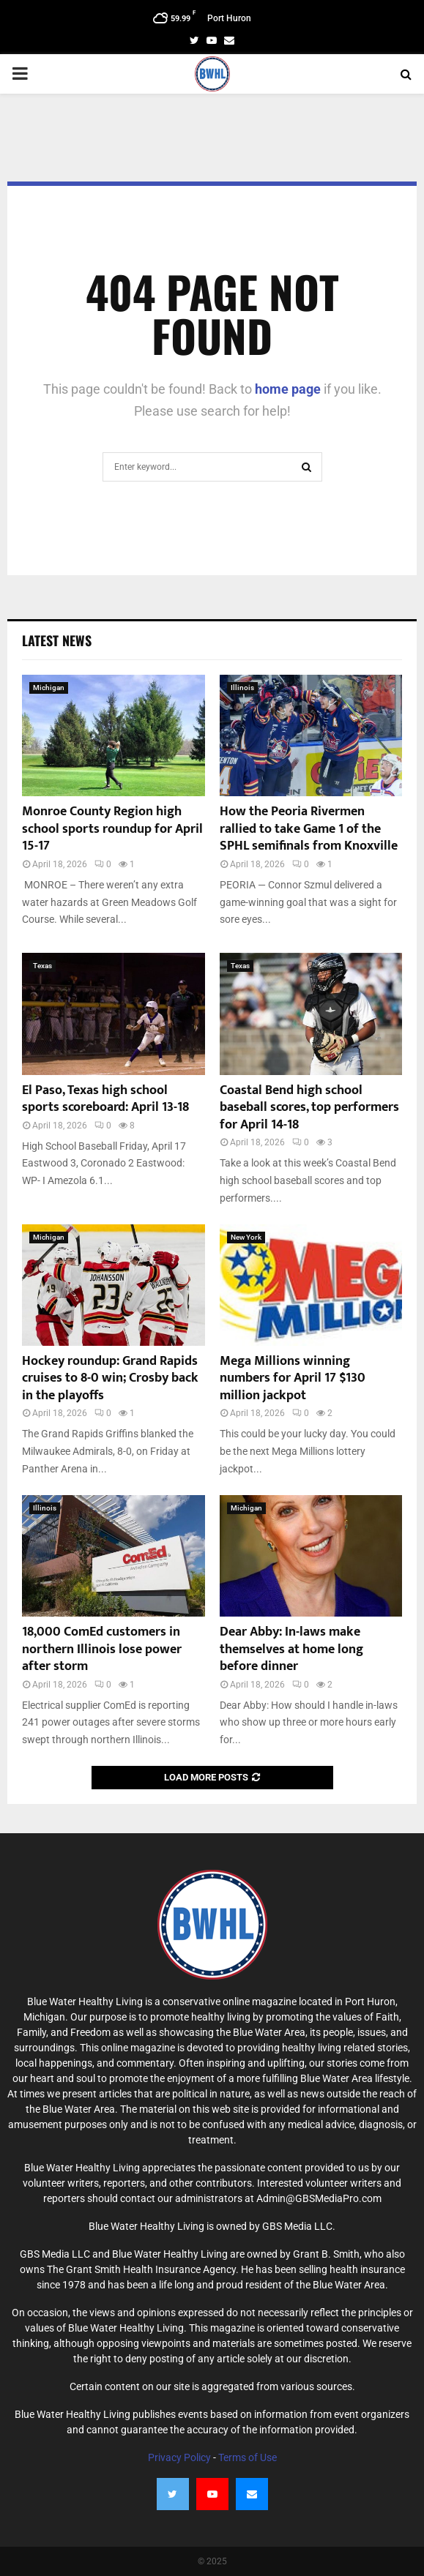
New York (246, 1237)
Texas (42, 966)
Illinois (242, 688)
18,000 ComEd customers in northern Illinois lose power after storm (102, 1649)
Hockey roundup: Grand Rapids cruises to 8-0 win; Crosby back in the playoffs (110, 1378)
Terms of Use (247, 2457)
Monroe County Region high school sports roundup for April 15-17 (112, 829)
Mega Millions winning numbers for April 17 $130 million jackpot (292, 1378)
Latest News (57, 640)
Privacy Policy (179, 2457)
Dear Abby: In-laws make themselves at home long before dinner (291, 1649)
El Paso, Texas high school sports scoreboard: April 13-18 (105, 1098)
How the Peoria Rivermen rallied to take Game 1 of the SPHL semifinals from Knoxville (309, 829)
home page (288, 389)
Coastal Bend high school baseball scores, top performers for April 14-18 (309, 1107)
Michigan (48, 688)
